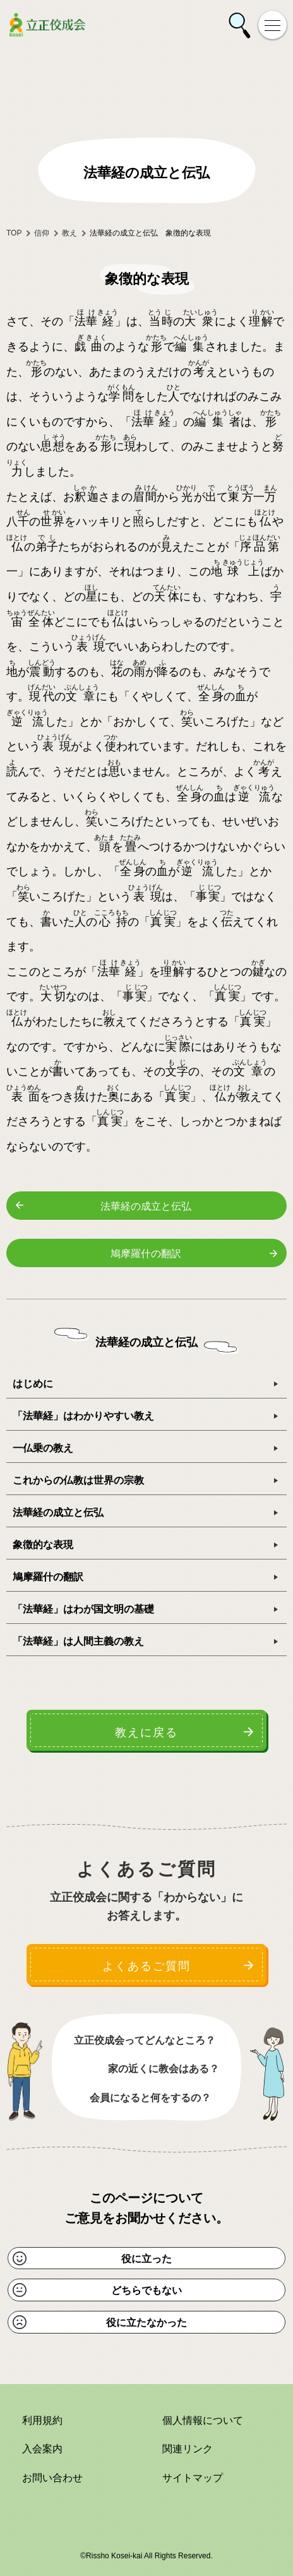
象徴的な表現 (43, 1544)
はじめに (33, 1383)
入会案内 (42, 2448)
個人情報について (202, 2420)
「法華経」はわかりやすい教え (83, 1415)
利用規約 (42, 2420)
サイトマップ (192, 2477)
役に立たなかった (146, 2322)
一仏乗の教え (43, 1448)
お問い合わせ (52, 2477)
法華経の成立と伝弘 (145, 1206)
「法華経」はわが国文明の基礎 (83, 1609)
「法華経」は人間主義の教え (78, 1641)
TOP (13, 233)
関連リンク (187, 2448)
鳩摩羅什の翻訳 (146, 1253)
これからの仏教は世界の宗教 (78, 1480)
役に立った (146, 2258)
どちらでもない (146, 2290)
